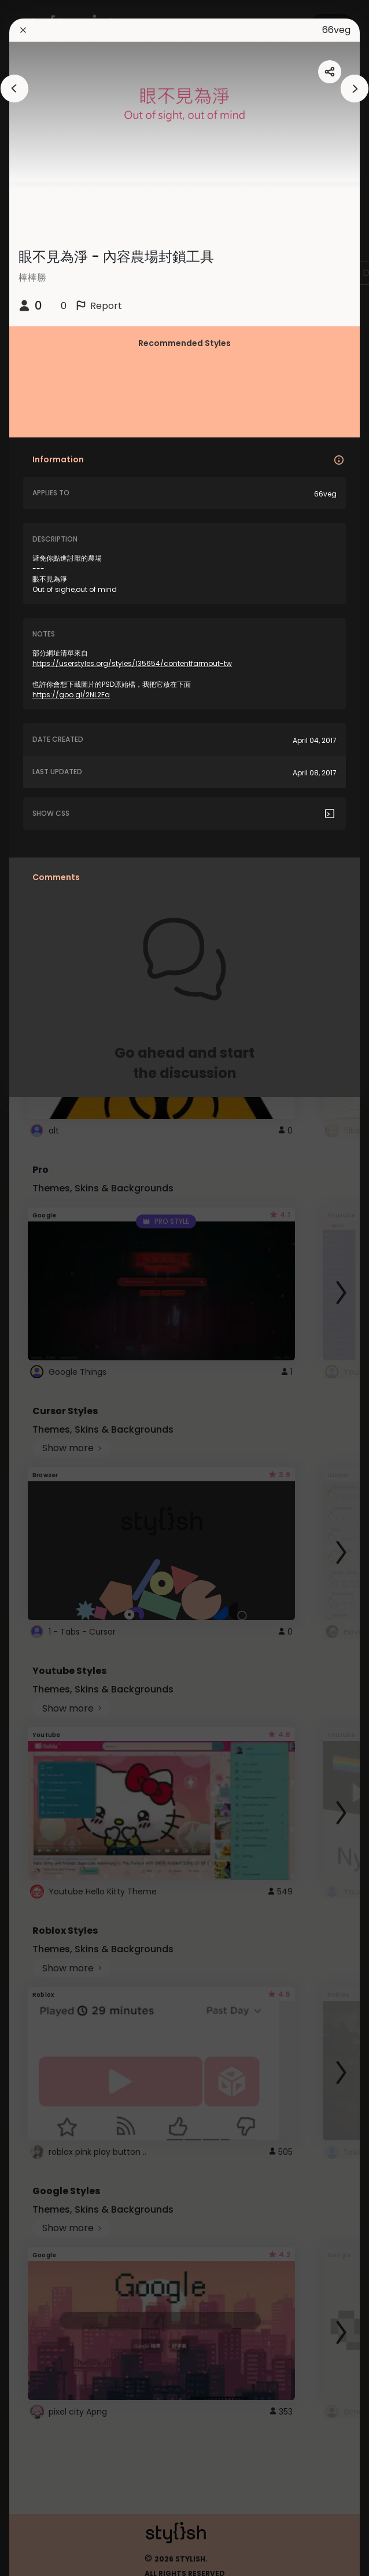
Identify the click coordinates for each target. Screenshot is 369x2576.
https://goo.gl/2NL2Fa (71, 695)
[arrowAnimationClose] (14, 88)
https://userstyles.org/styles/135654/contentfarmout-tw (132, 663)
